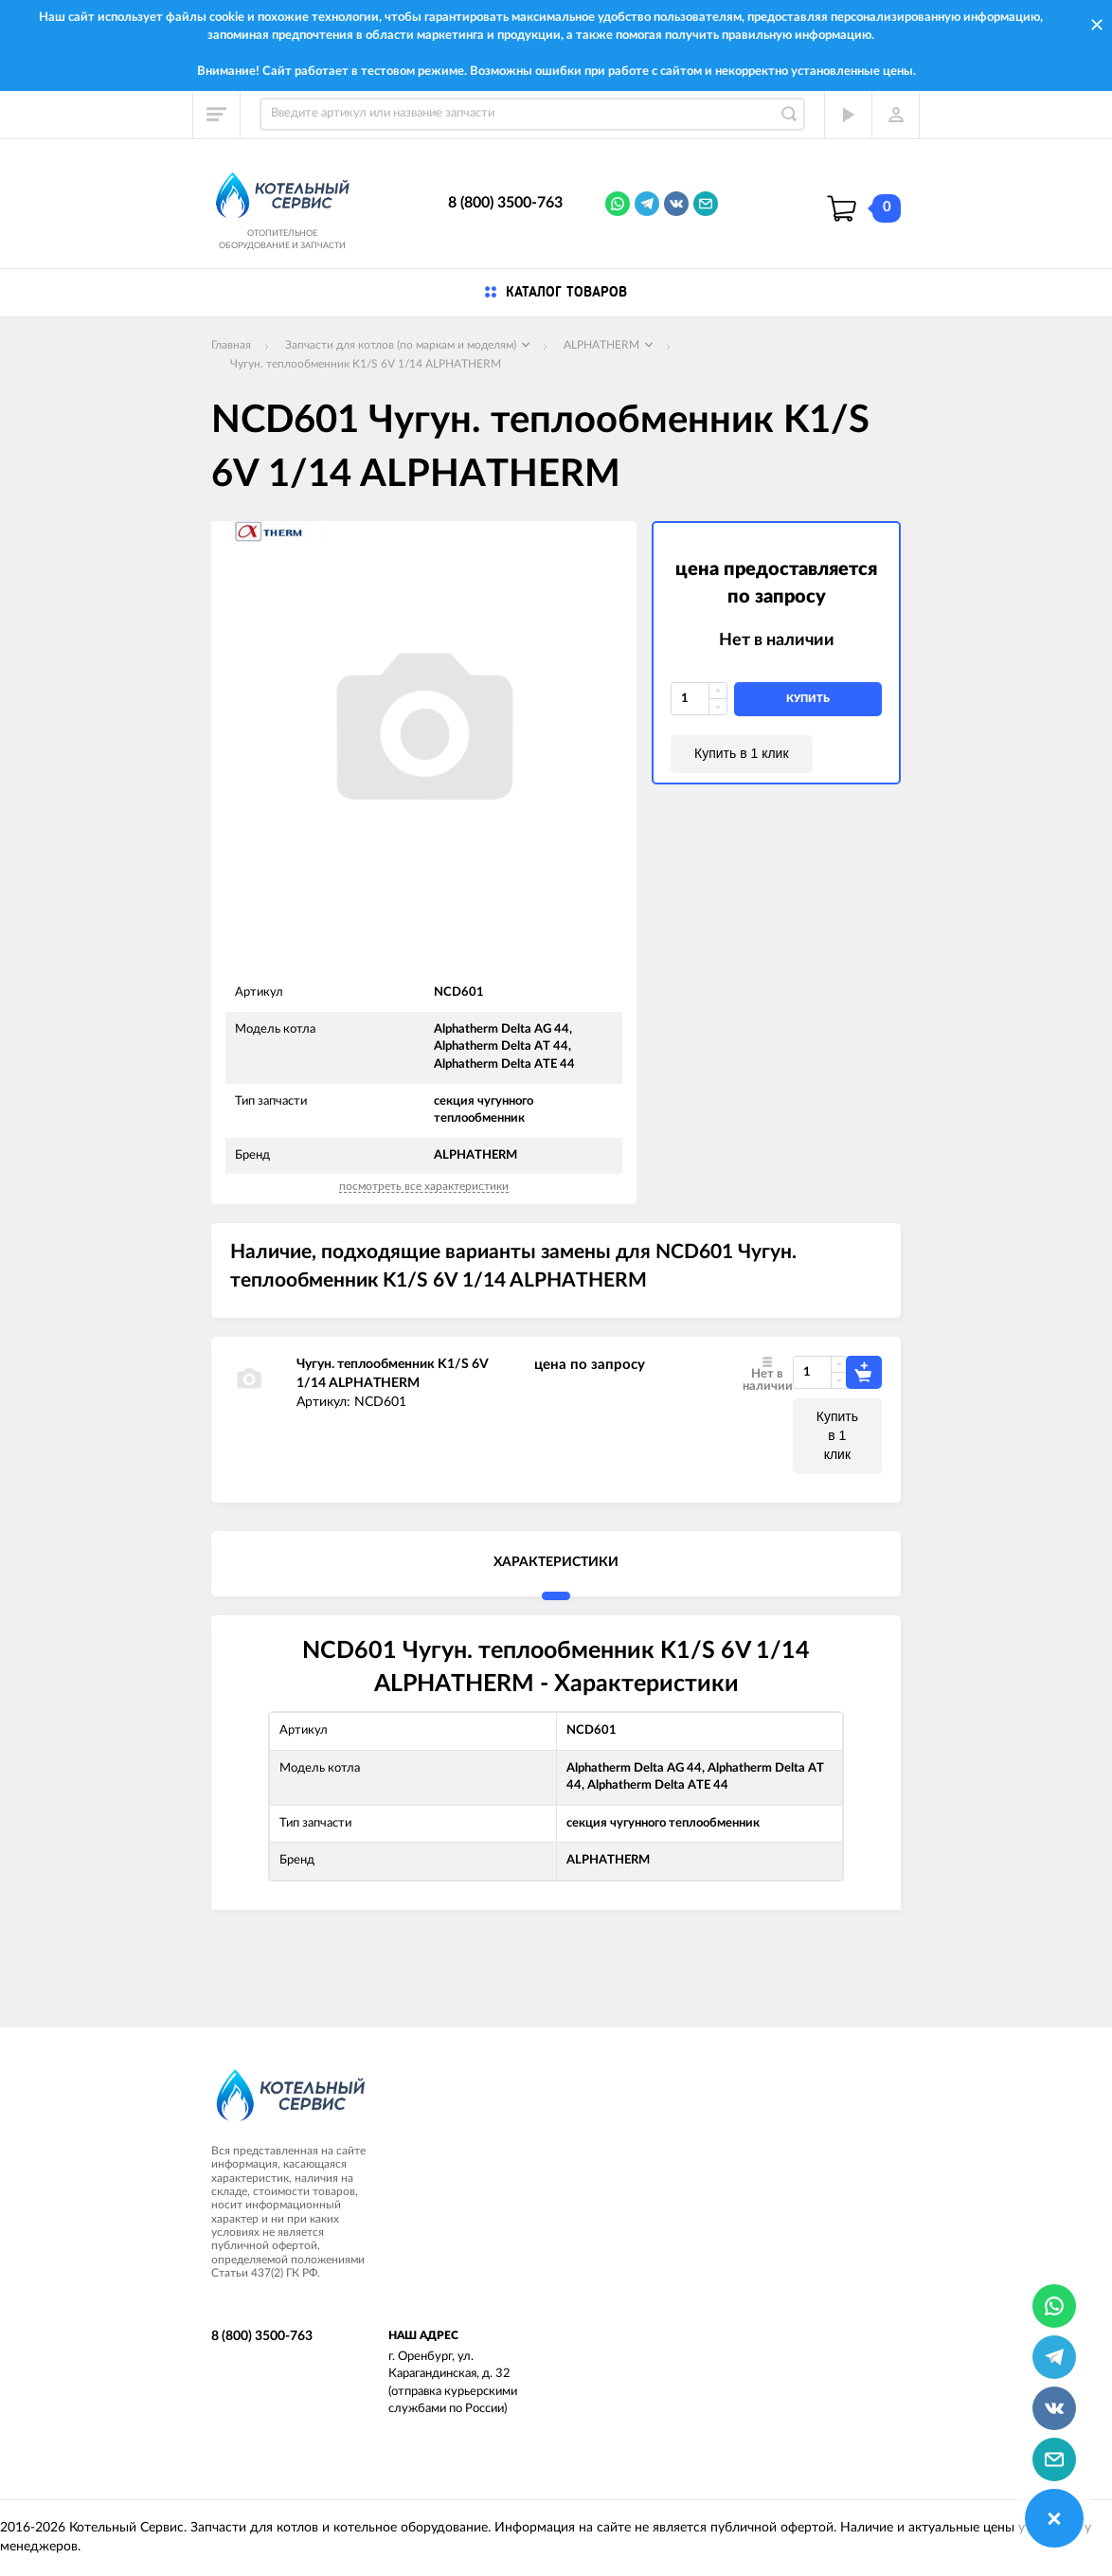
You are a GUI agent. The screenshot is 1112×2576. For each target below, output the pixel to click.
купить (808, 699)
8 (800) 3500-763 (505, 202)
